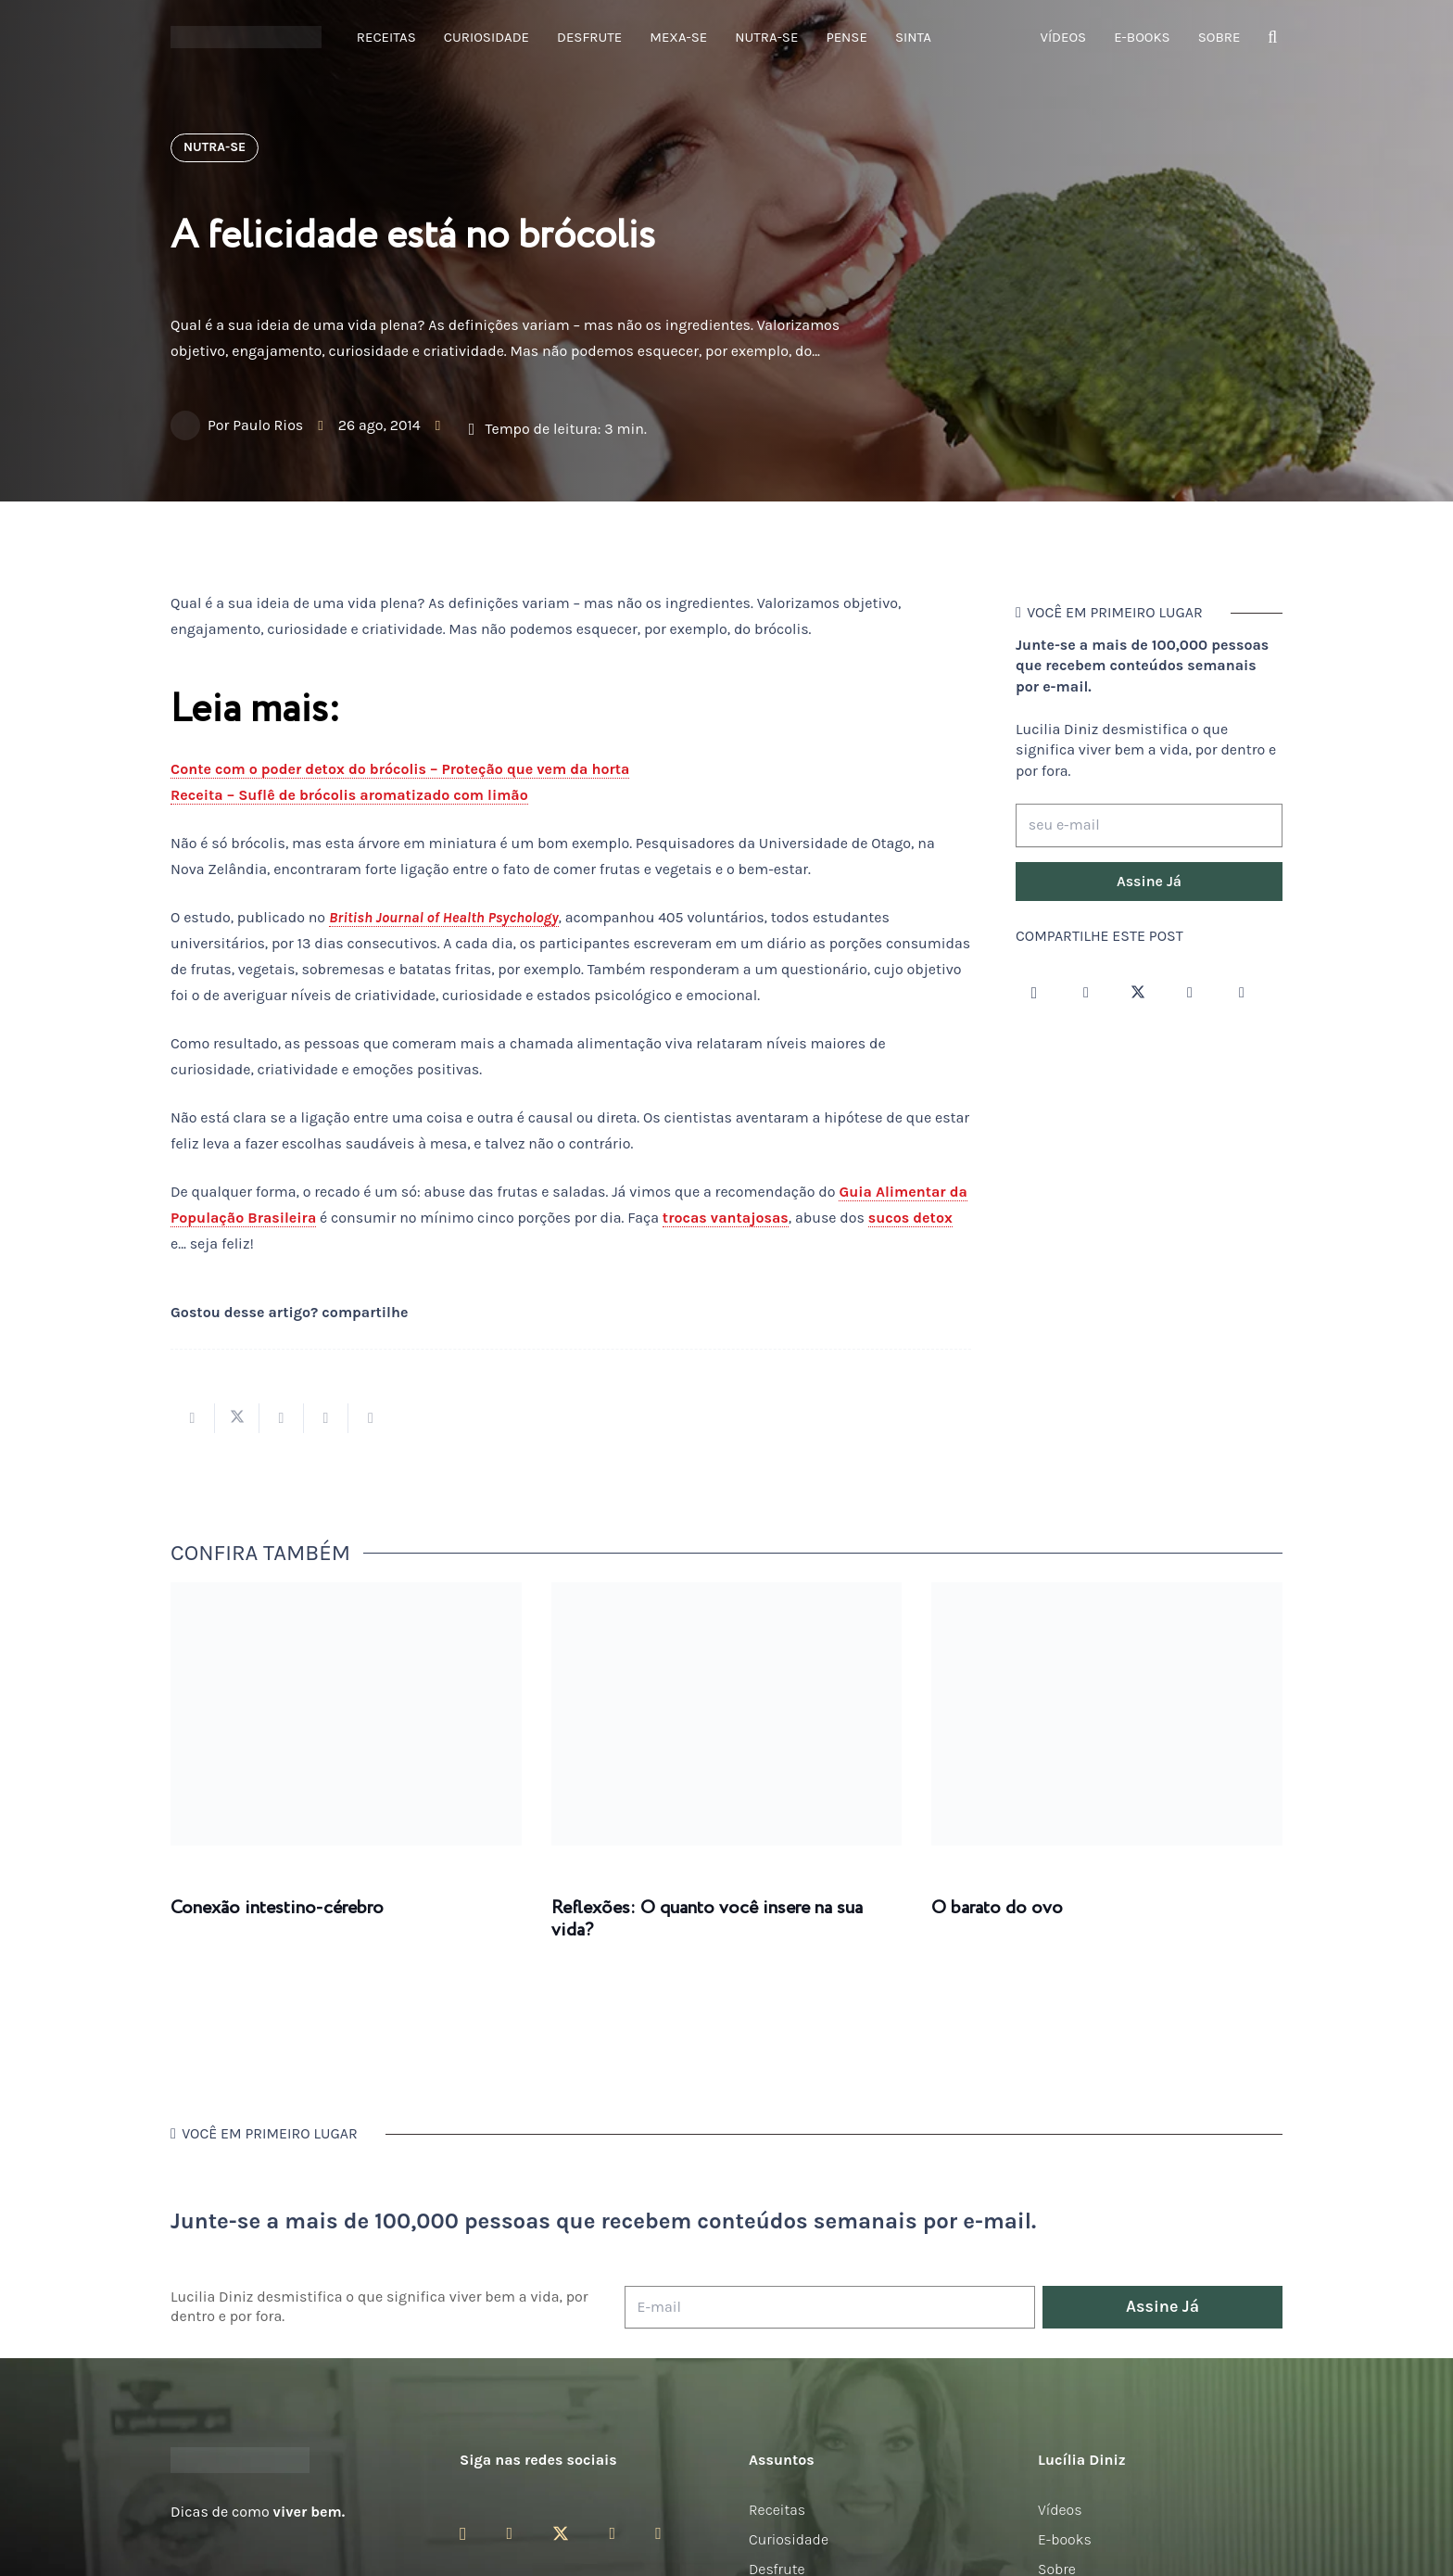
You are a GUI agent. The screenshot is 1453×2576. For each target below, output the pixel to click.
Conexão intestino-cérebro (277, 1908)
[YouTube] (1189, 992)
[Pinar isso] (326, 1418)
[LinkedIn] (1241, 992)
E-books (1065, 2539)
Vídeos (1060, 2510)
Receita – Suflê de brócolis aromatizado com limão (349, 795)
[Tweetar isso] (237, 1418)
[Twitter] (1137, 992)
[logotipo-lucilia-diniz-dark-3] (246, 37)
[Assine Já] (1149, 881)
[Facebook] (1086, 992)
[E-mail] (830, 2307)
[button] (1272, 37)
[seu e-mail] (1149, 825)
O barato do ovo (997, 1908)
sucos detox (910, 1217)
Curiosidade (788, 2539)
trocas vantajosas (726, 1217)
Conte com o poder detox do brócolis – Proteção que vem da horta (400, 769)
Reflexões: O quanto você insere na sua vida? (707, 1919)
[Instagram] (1034, 992)
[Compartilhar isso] (193, 1418)
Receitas (777, 2510)
